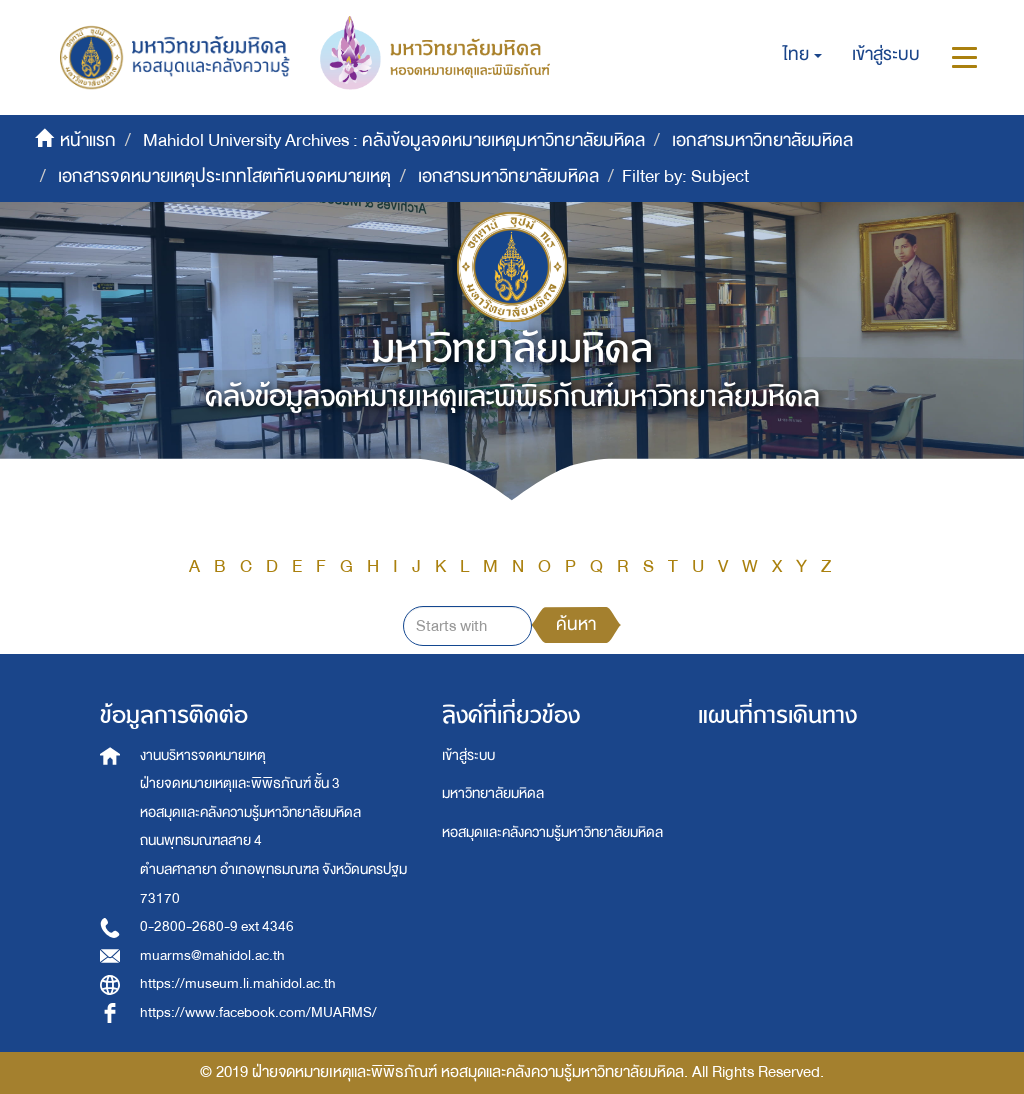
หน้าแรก (88, 140)
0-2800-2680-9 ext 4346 (217, 926)
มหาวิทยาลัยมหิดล (493, 793)
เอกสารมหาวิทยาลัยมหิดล (762, 140)
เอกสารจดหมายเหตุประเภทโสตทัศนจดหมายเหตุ (224, 176)
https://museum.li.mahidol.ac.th (238, 983)
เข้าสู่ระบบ (468, 755)
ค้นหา (576, 624)
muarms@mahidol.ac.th (212, 955)
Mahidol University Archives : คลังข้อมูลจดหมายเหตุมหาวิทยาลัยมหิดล (394, 140)
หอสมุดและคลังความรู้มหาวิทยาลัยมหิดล (552, 832)
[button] (802, 55)
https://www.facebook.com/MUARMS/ (258, 1012)
